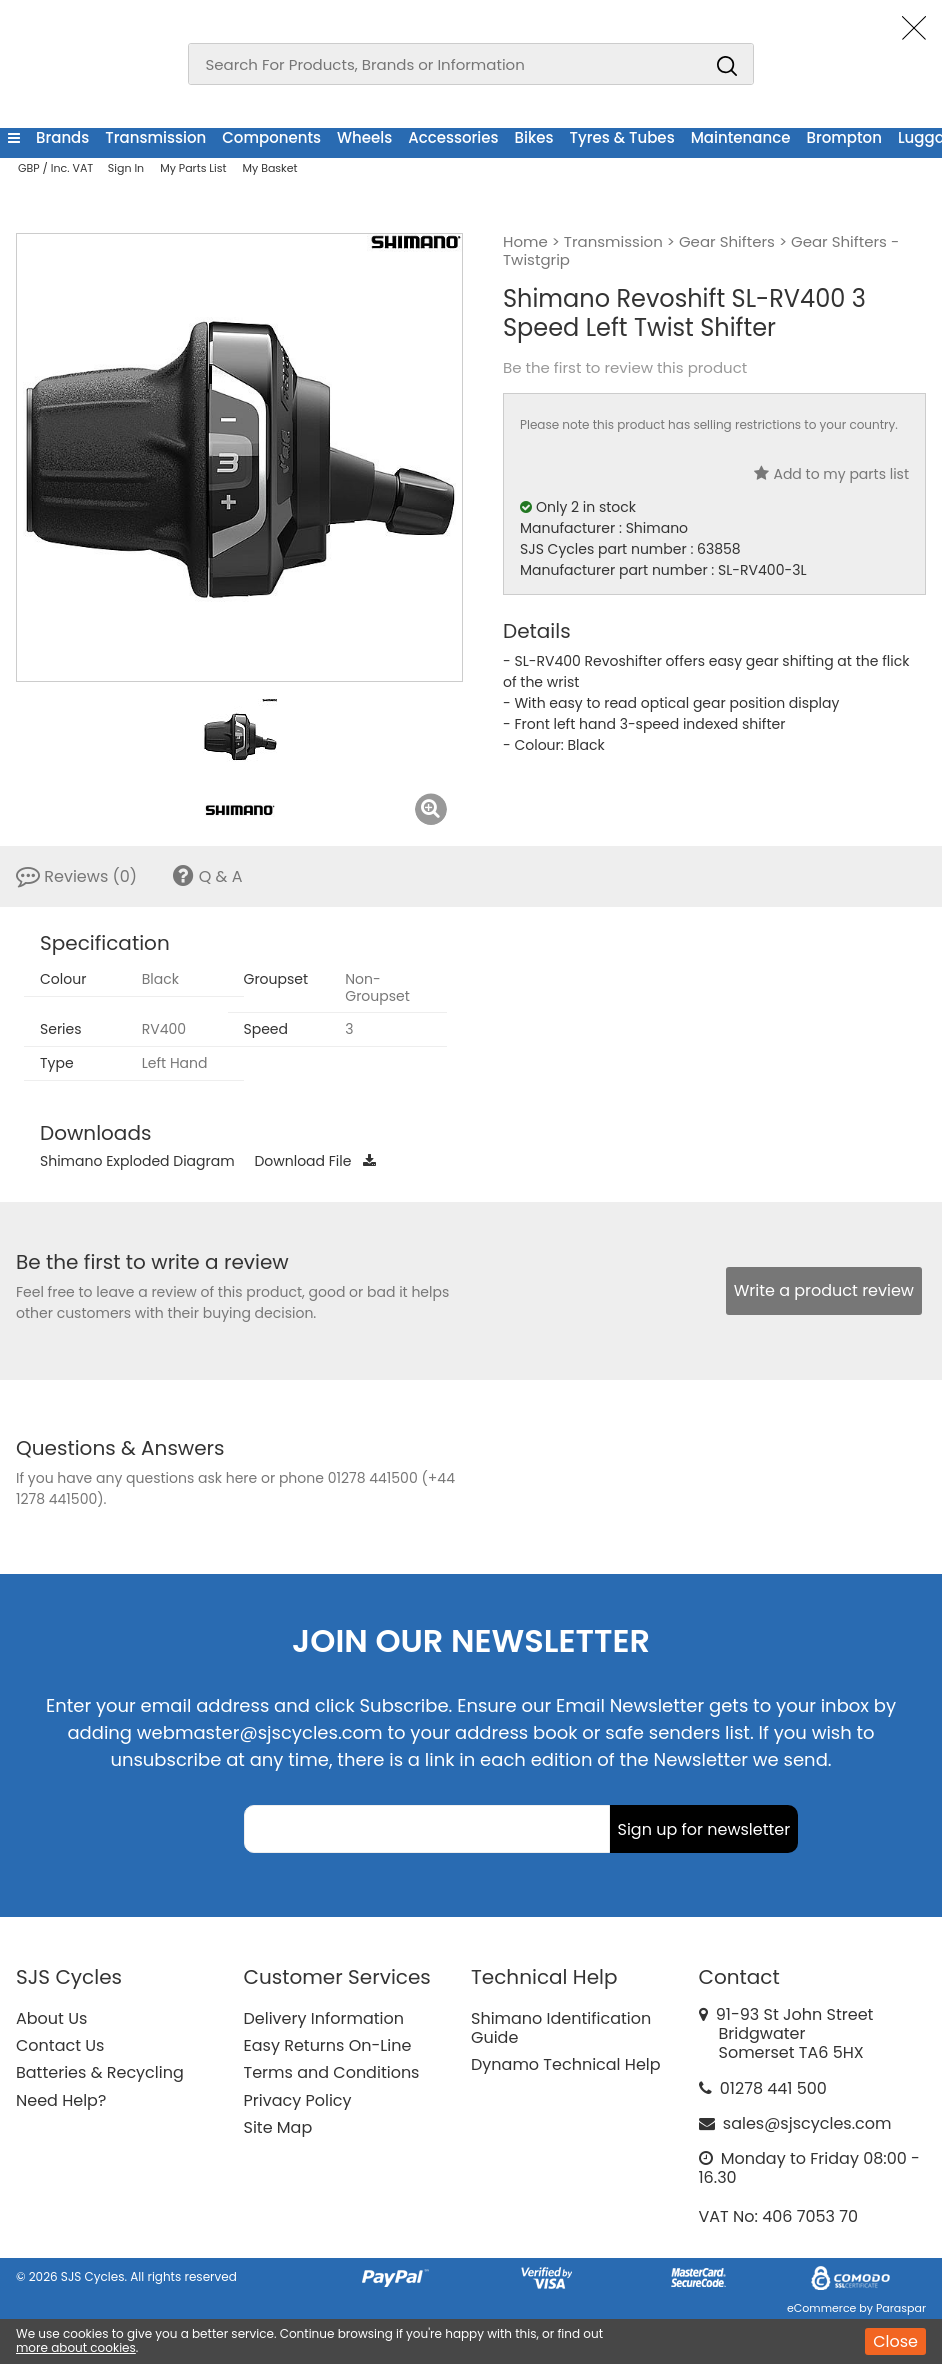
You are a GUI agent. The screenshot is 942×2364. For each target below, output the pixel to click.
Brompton (843, 137)
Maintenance (741, 137)
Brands (62, 137)
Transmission (155, 137)
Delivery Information (324, 2018)
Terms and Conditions (332, 2072)
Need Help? (61, 2100)
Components (271, 137)
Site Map (278, 2127)
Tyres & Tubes (622, 137)
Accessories (453, 137)
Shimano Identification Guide (561, 2028)
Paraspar (901, 2308)
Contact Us (60, 2045)
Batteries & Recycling (100, 2072)
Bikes (534, 137)
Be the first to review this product (625, 368)
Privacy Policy (298, 2100)
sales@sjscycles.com (807, 2123)
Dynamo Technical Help (566, 2064)
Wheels (364, 137)
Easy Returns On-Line (328, 2045)
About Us (51, 2018)
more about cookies (76, 2347)
